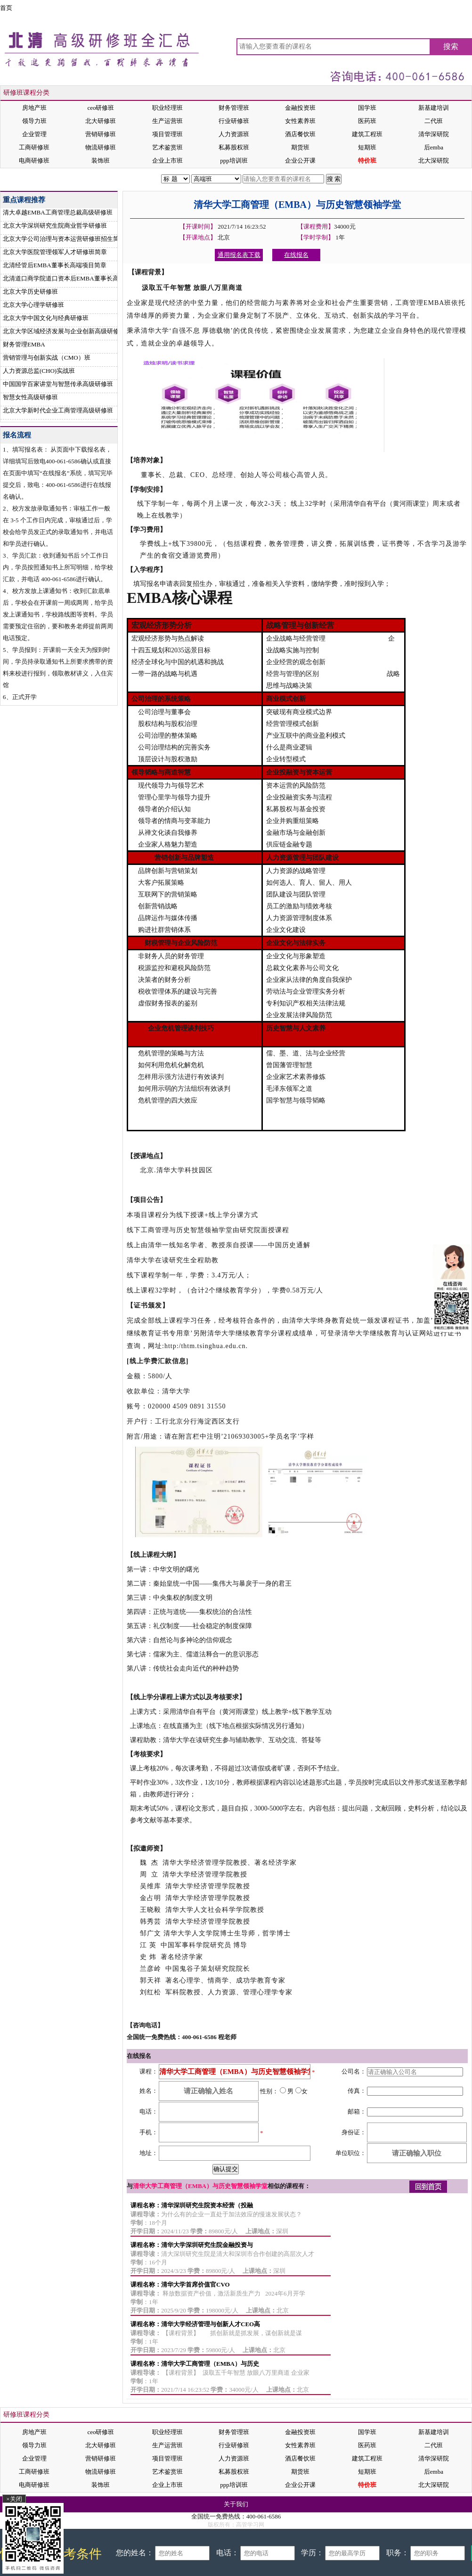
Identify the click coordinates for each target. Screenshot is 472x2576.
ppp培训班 (234, 160)
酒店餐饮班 (300, 134)
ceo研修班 (100, 107)
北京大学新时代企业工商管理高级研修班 (58, 410)
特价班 (367, 160)
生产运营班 (167, 120)
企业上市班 (167, 160)
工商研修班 (34, 147)
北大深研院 (433, 160)
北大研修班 (100, 120)
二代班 (433, 120)
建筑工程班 (367, 134)
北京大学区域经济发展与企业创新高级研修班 (64, 331)
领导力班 (34, 120)
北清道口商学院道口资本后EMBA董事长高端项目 (70, 278)
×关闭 (14, 2498)
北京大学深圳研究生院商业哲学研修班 (55, 225)
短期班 (367, 147)
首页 (6, 7)
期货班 (300, 147)
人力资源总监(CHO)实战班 (39, 370)
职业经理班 (167, 107)
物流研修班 (100, 147)
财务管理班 (234, 107)
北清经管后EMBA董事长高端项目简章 (54, 265)
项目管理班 (167, 134)
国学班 (367, 107)
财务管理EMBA (24, 344)
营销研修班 (100, 134)
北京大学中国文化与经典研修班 (46, 317)
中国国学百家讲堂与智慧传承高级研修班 (58, 383)
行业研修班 (234, 120)
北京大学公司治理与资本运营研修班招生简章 (64, 238)
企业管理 (34, 134)
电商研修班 (34, 160)
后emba (433, 147)
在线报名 (378, 178)
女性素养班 (300, 120)
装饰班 (100, 160)
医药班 (367, 120)
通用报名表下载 (239, 254)
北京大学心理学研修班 (33, 304)
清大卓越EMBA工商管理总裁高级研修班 (58, 212)
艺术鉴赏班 (167, 147)
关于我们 (236, 2504)
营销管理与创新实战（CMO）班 (46, 357)
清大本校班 (38, 178)
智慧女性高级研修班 (30, 397)
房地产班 (34, 107)
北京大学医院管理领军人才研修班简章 (55, 251)
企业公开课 (300, 160)
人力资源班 (234, 134)
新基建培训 (433, 107)
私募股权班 (234, 147)
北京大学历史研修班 (30, 291)
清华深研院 (433, 134)
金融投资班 (300, 107)
